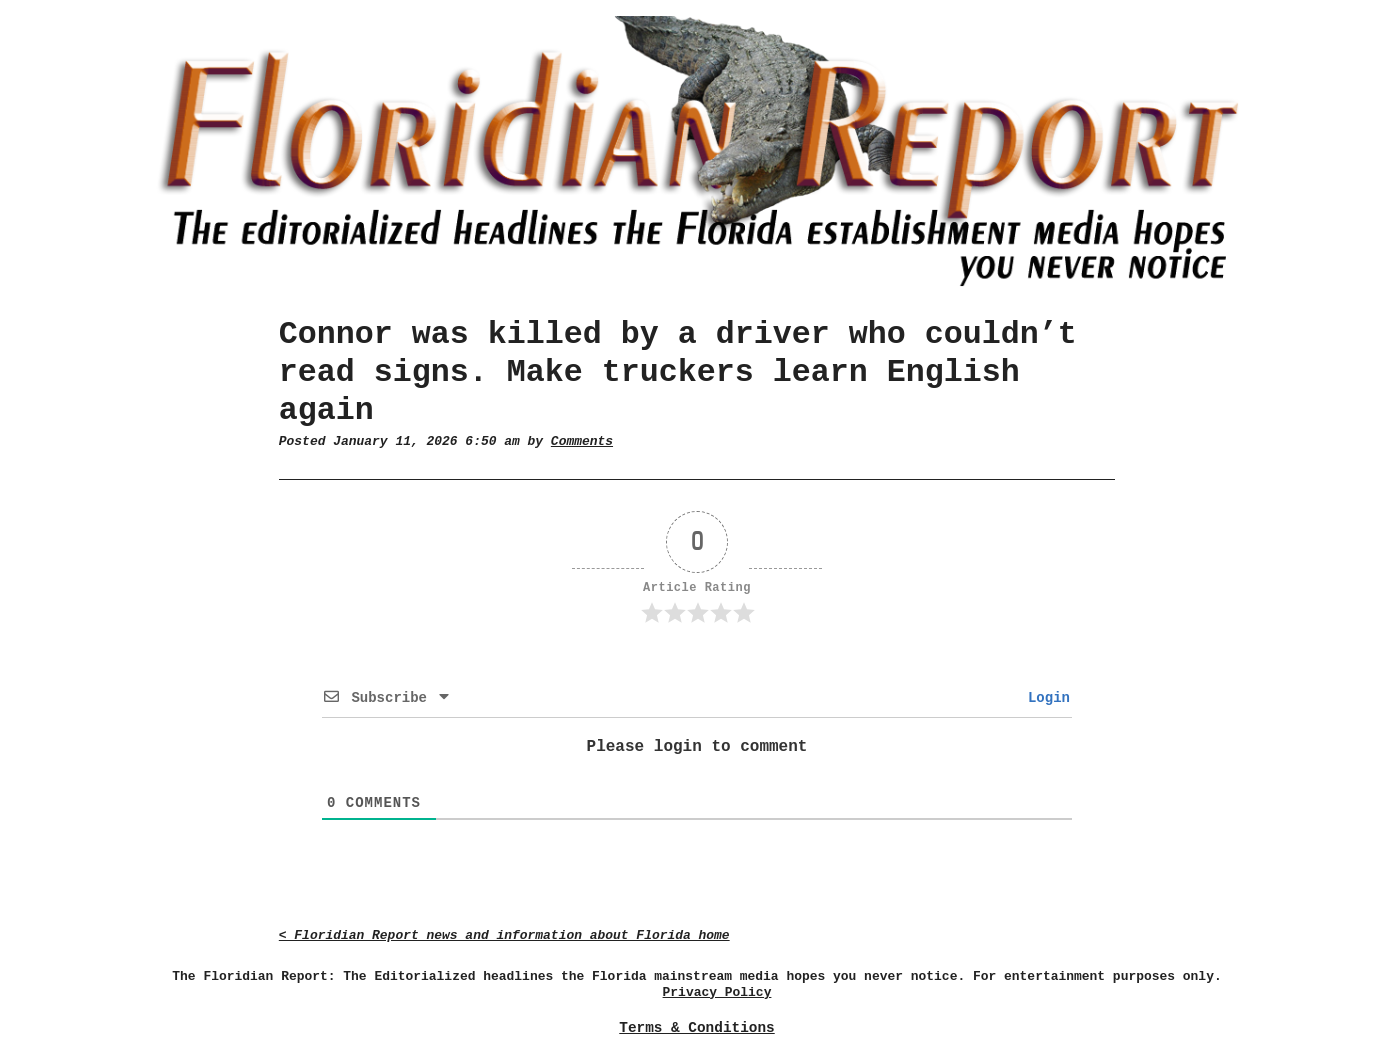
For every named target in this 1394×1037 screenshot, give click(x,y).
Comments (582, 441)
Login (1045, 698)
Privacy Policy (717, 992)
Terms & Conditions (696, 1028)
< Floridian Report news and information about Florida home (504, 935)
